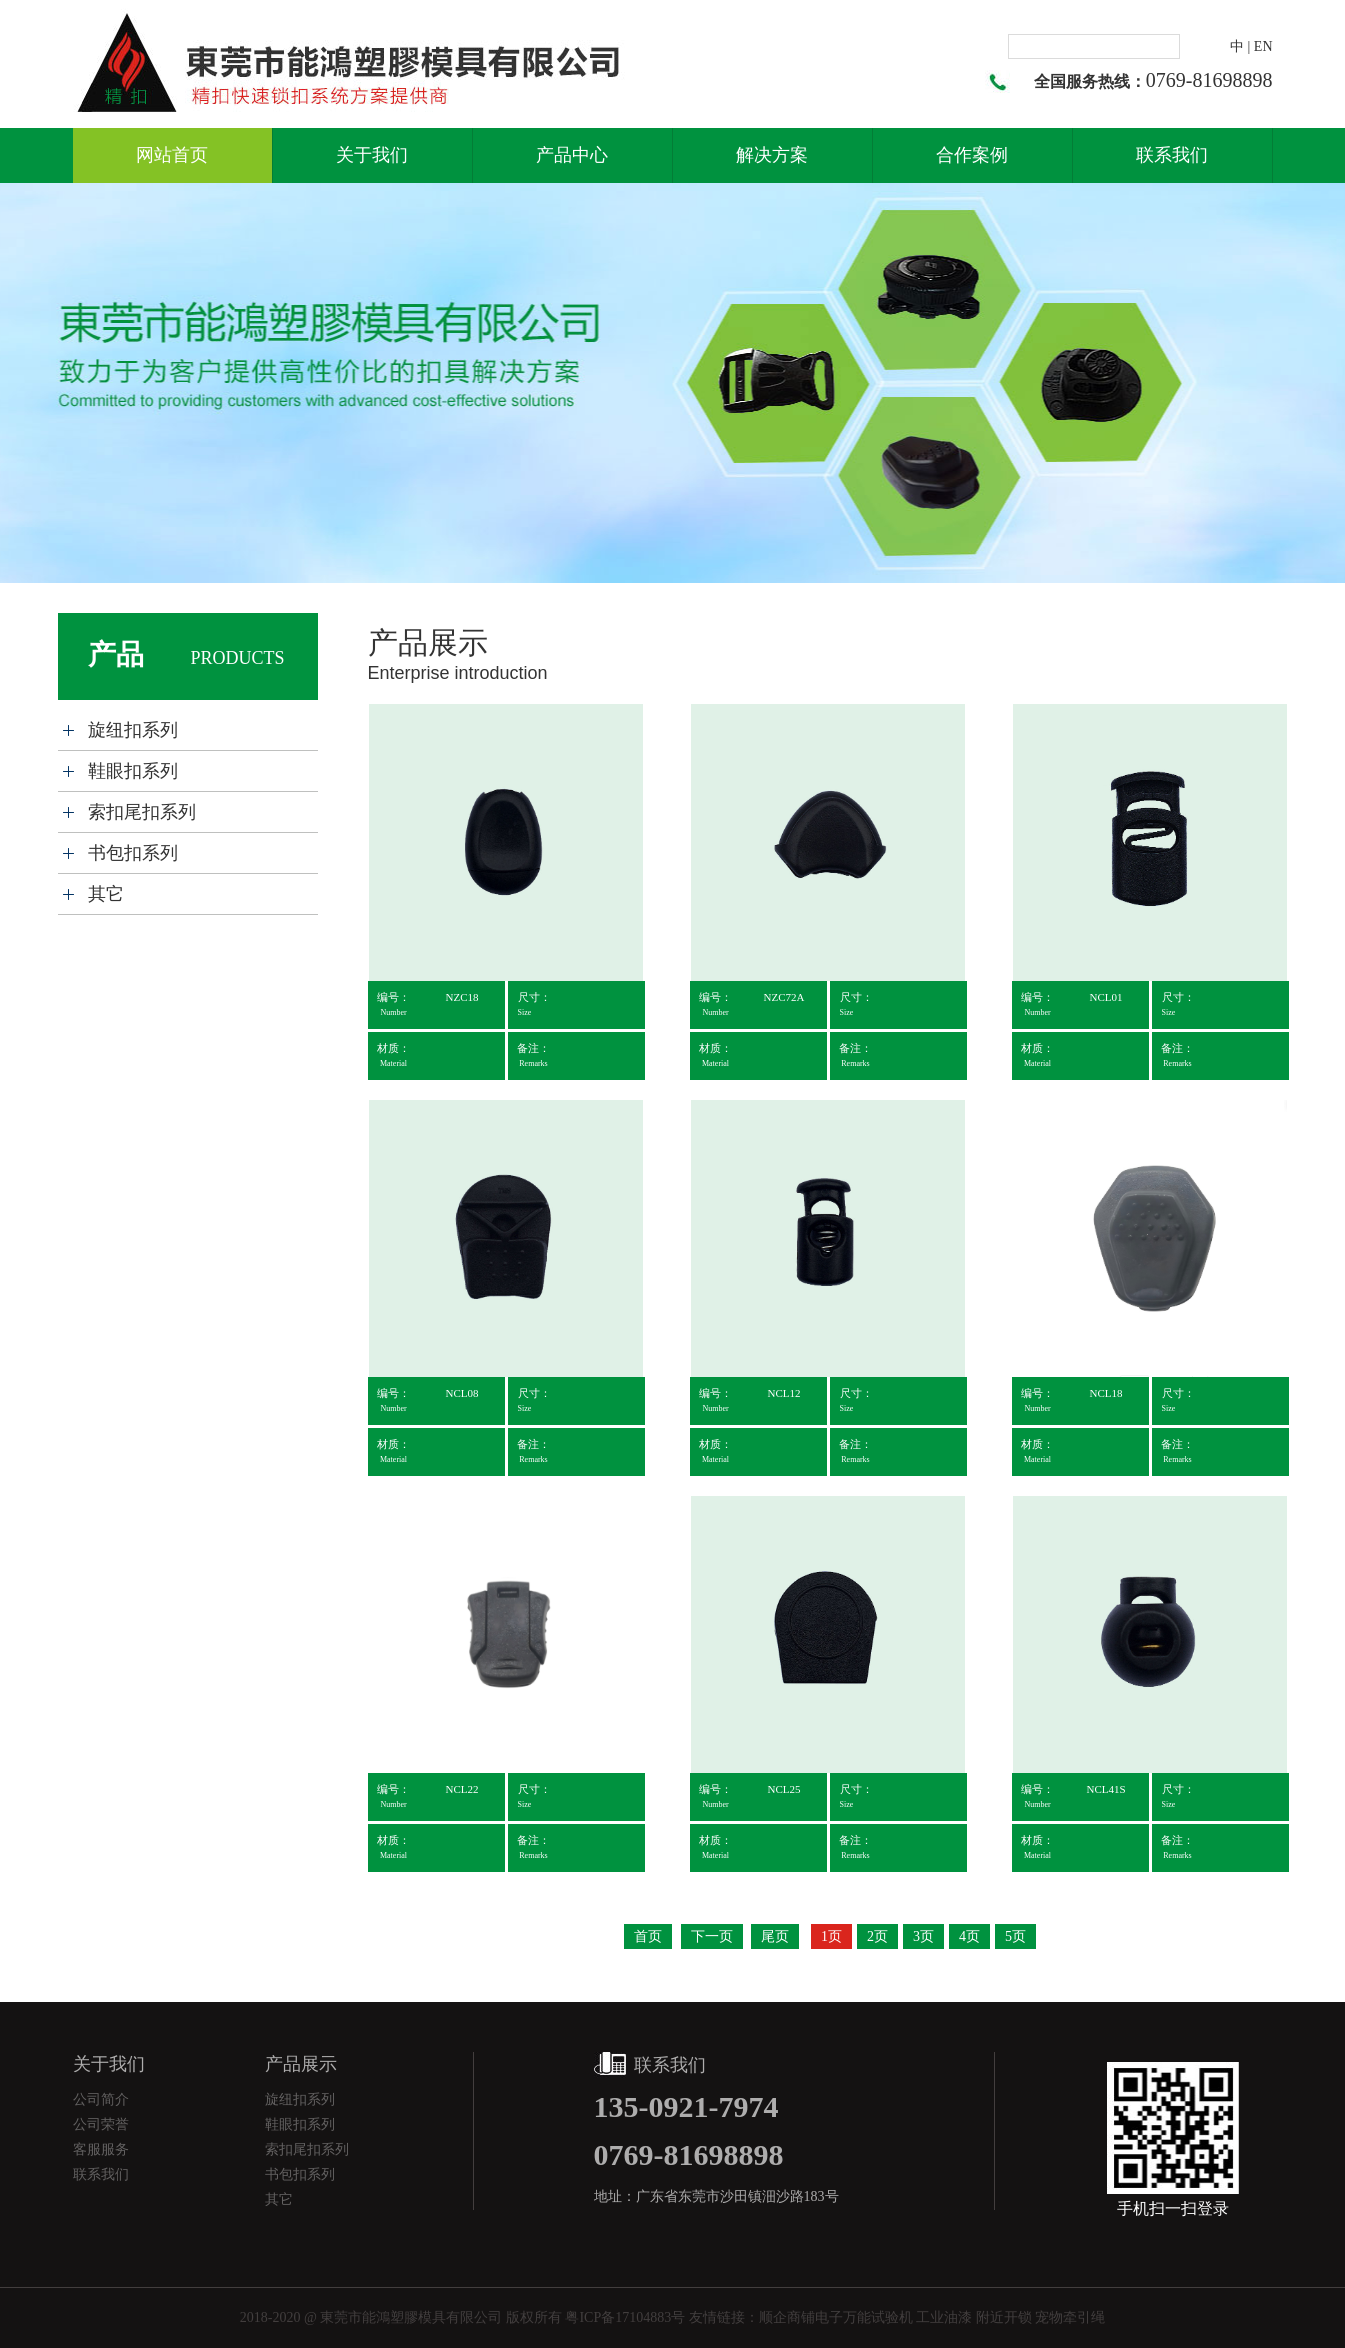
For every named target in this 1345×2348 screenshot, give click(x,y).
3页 (923, 1936)
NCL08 (462, 1393)
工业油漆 (944, 2317)
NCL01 (1106, 997)
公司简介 (101, 2099)
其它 (106, 894)
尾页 (775, 1936)
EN (1263, 46)
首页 (648, 1936)
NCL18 (1106, 1393)
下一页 (712, 1936)
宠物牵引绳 (1070, 2317)
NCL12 (784, 1393)
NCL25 (784, 1789)
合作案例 (972, 155)
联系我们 (1172, 155)
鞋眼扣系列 (133, 771)
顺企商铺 (787, 2317)
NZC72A (784, 997)
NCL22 (462, 1789)
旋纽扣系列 (133, 730)
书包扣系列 (133, 853)
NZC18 (462, 997)
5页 (1015, 1936)
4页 (969, 1936)
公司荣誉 (101, 2124)
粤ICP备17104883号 (625, 2317)
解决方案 (772, 155)
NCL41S (1105, 1789)
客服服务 (101, 2149)
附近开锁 (1004, 2317)
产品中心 (572, 155)
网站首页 (172, 155)
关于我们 (372, 155)
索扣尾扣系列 (142, 812)
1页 (831, 1936)
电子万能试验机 (864, 2317)
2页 (877, 1936)
